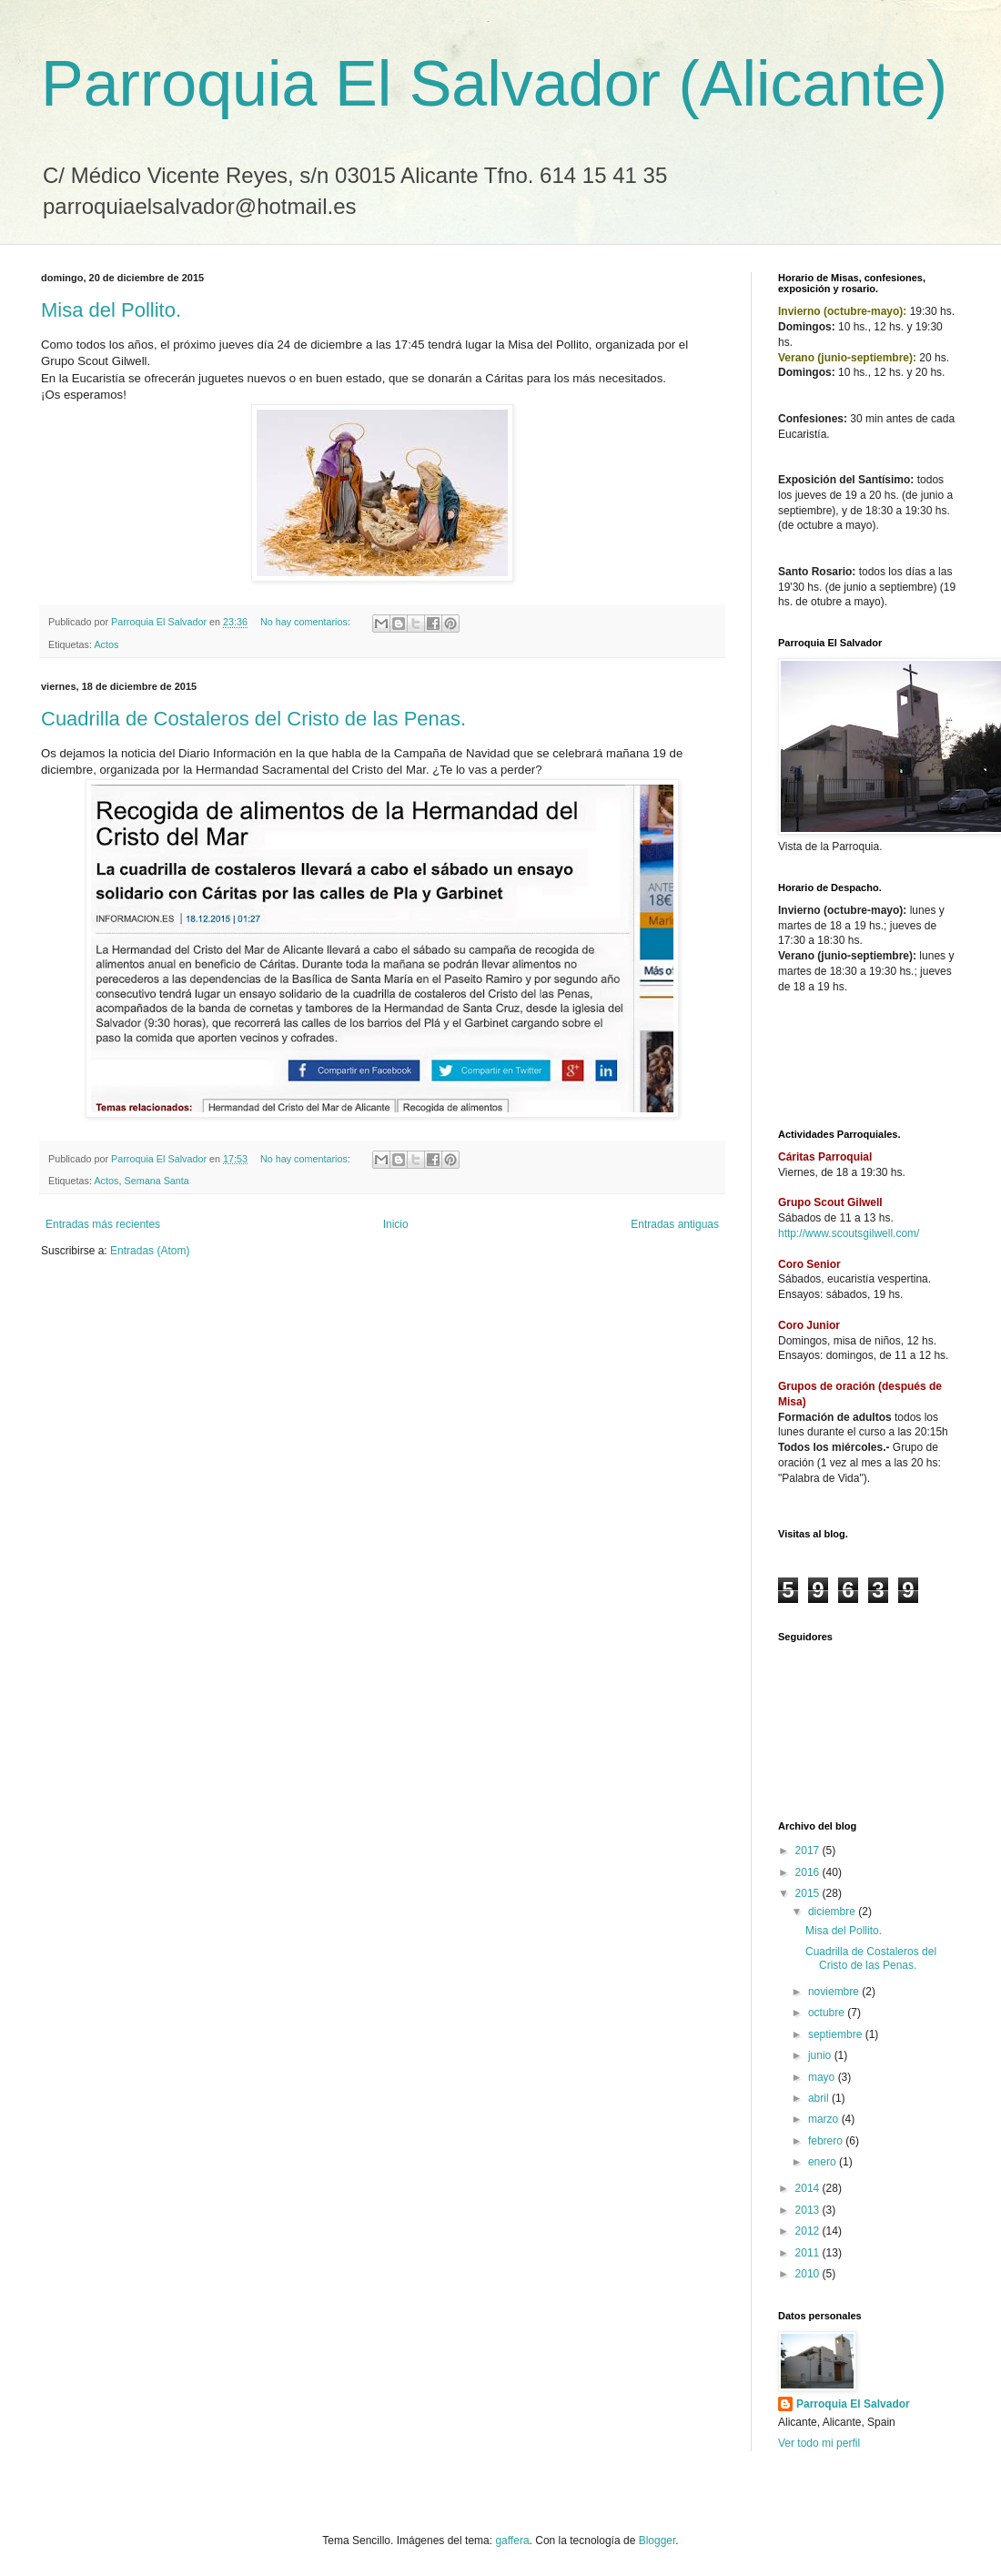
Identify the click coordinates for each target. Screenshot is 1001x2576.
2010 (809, 2273)
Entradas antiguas (675, 1224)
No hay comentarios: (306, 621)
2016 (809, 1872)
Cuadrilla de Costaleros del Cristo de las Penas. (253, 718)
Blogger (657, 2540)
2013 (809, 2210)
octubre (827, 2012)
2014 (809, 2188)
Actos (106, 644)
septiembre (836, 2034)
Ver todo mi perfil (819, 2443)
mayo (823, 2077)
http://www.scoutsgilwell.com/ (848, 1233)
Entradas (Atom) (149, 1250)
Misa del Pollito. (111, 310)
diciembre (833, 1911)
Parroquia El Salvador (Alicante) (494, 83)
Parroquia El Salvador (853, 2404)
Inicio (396, 1224)
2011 (809, 2252)
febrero (826, 2141)
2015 (809, 1893)
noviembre (835, 1991)
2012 (809, 2231)
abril (820, 2098)
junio (821, 2055)
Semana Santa (156, 1180)
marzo (825, 2119)
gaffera (512, 2540)
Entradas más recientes (103, 1224)
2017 (809, 1850)
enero (823, 2161)
